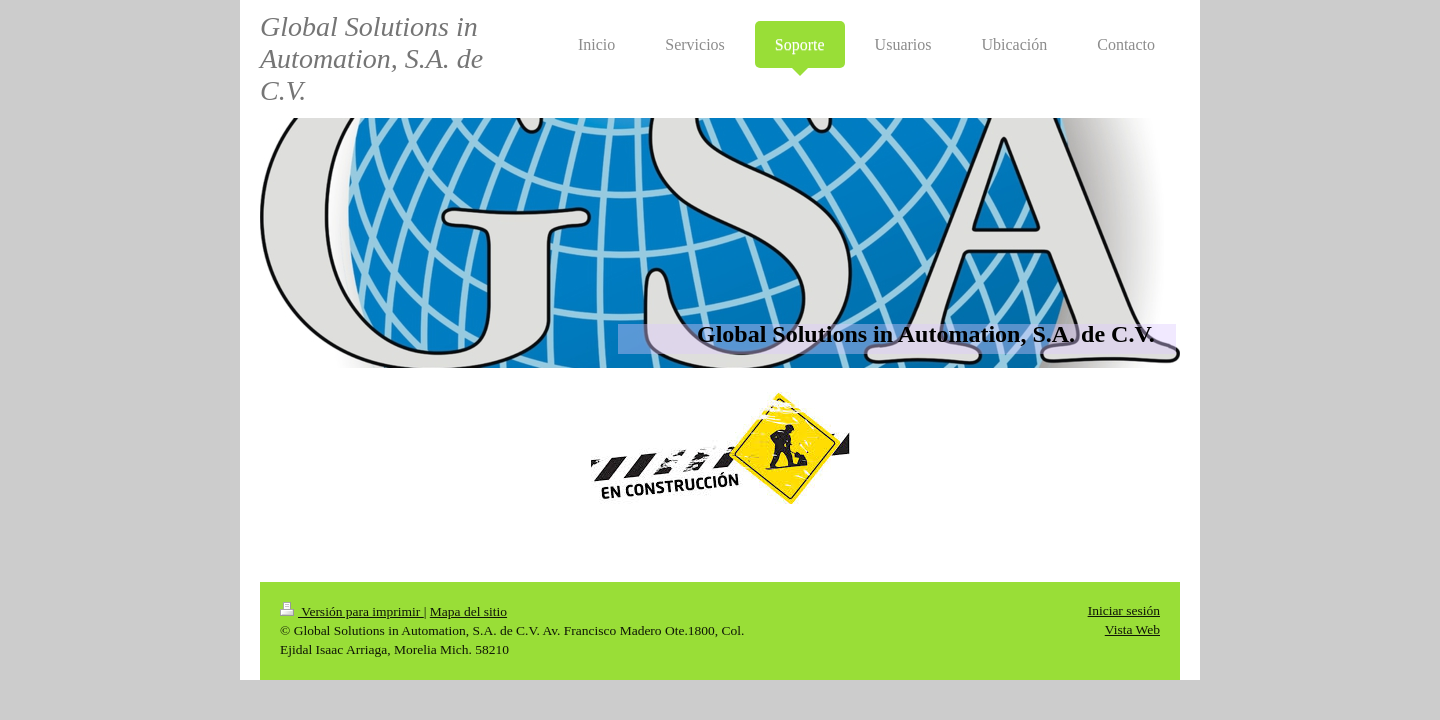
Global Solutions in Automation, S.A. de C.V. (371, 58)
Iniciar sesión (1124, 610)
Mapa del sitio (468, 611)
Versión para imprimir (352, 611)
